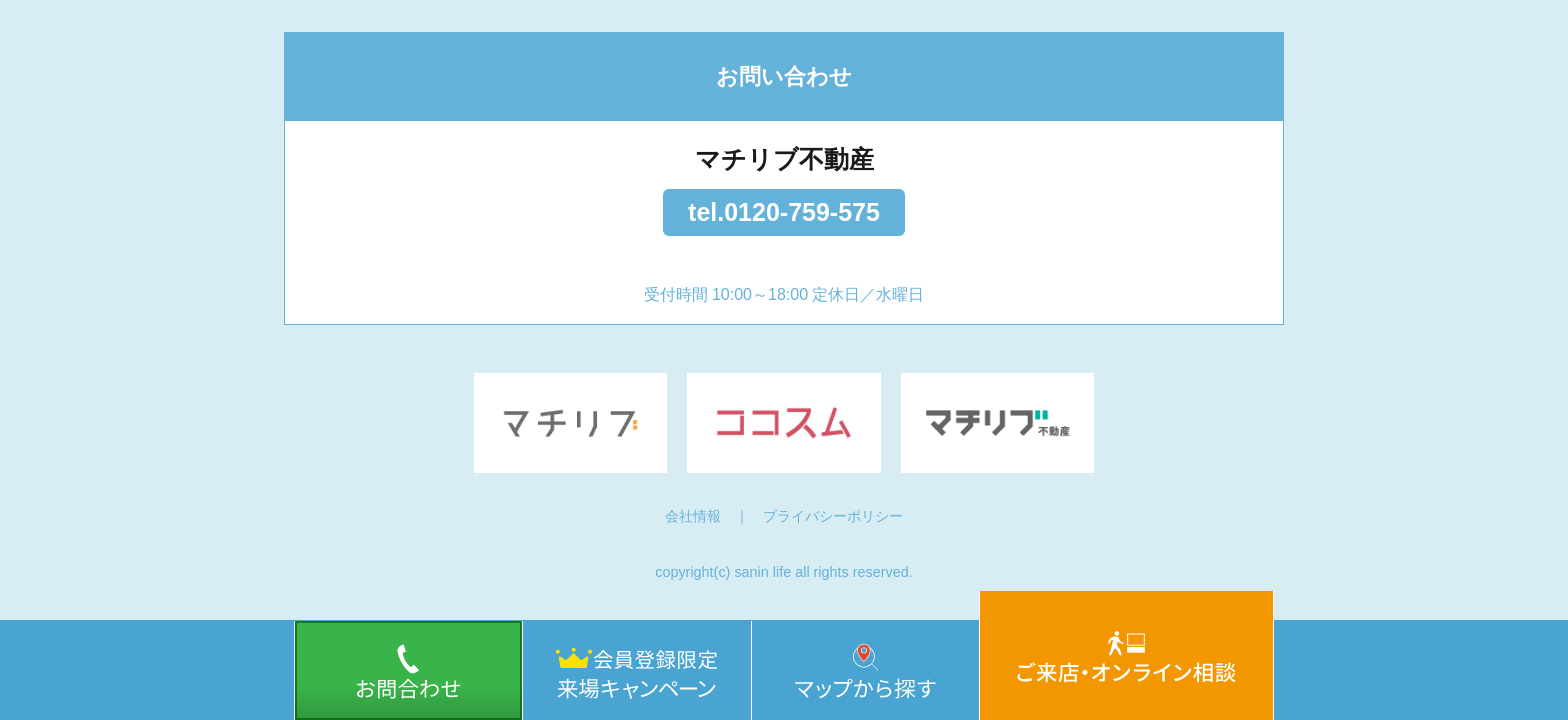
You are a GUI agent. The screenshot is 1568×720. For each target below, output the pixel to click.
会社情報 (693, 516)
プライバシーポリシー (833, 516)
